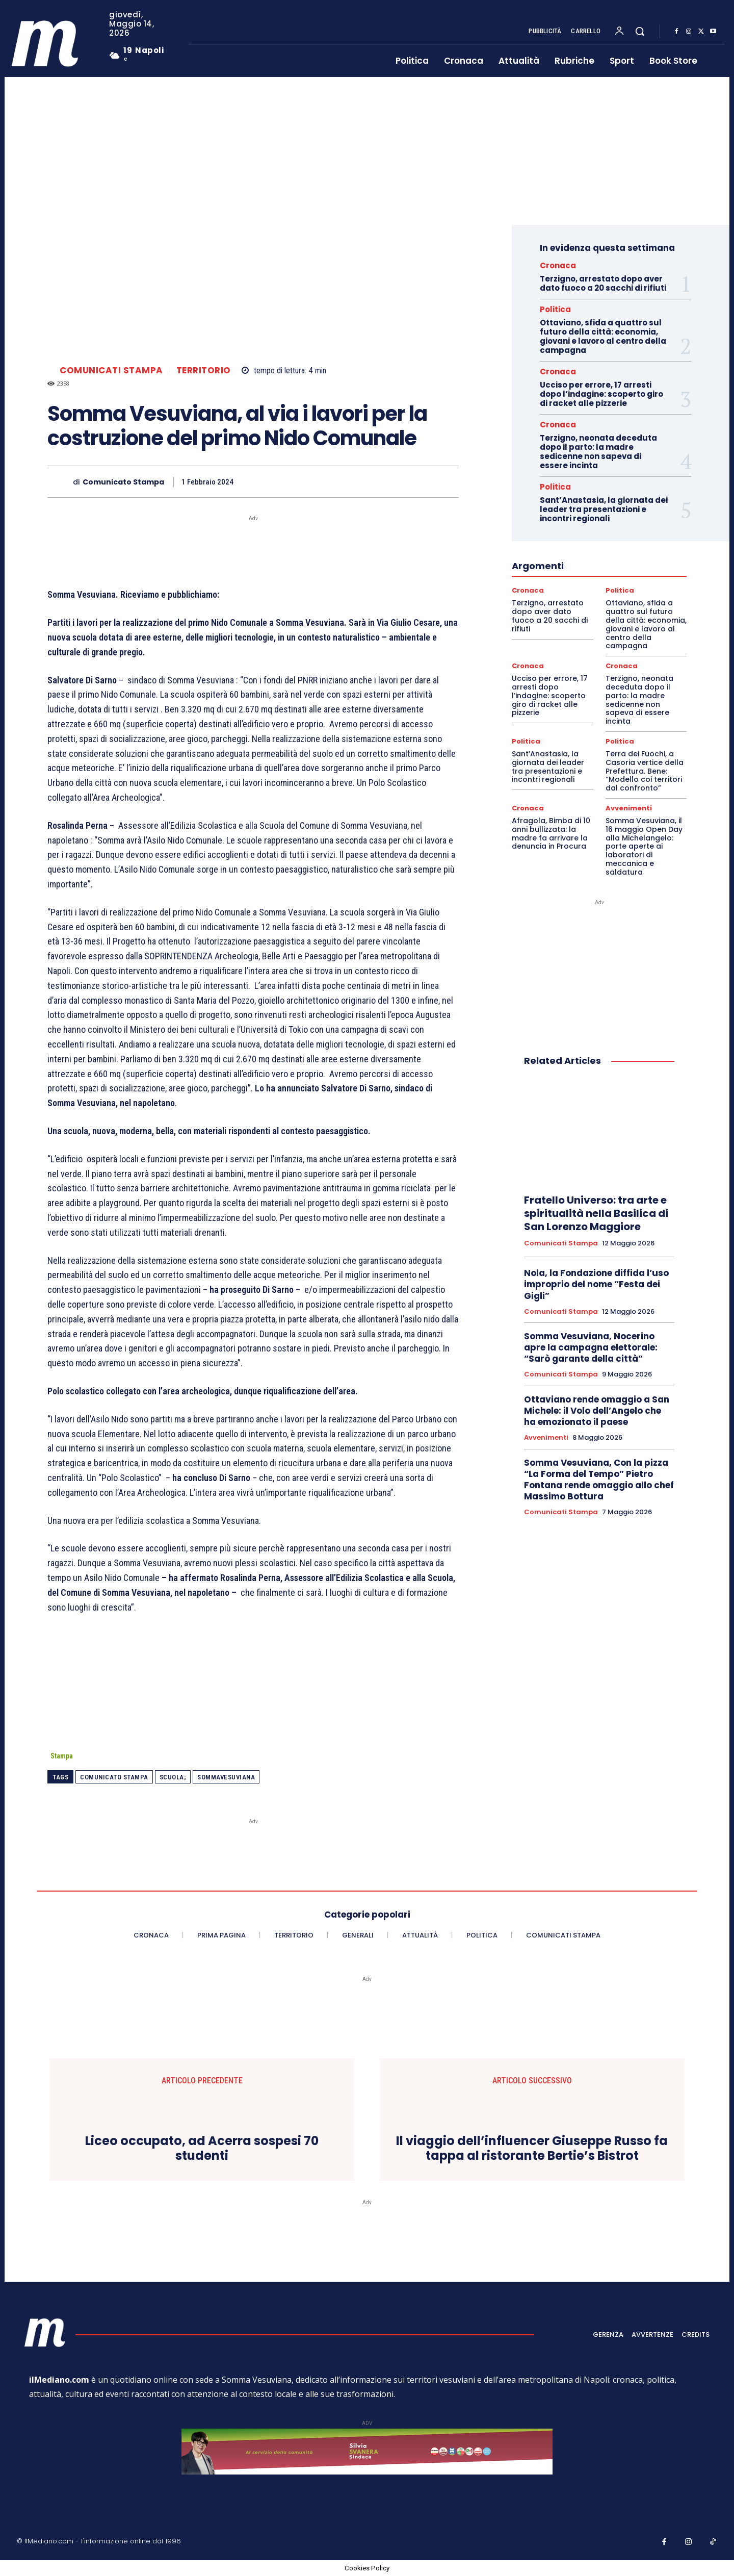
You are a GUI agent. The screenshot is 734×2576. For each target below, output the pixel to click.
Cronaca (558, 265)
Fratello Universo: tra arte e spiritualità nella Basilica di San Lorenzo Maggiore (596, 1213)
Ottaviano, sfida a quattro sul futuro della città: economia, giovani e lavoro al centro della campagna (603, 336)
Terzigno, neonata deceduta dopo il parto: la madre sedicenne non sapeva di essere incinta (598, 451)
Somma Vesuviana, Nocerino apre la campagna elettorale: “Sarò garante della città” (591, 1347)
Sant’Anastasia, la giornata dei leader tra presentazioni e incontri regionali (604, 509)
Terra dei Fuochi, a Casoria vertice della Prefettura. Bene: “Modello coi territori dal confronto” (645, 771)
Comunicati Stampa (111, 370)
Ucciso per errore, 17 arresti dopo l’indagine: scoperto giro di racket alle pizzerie (601, 394)
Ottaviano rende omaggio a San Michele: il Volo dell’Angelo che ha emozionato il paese (596, 1410)
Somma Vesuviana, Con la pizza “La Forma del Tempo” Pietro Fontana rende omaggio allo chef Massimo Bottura (599, 1479)
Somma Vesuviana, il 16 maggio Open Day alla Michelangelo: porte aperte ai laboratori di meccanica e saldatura (644, 846)
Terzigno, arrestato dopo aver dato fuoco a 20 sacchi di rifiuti (603, 283)
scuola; (173, 1777)
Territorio (203, 370)
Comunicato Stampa (123, 482)
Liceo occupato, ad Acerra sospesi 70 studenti (202, 2148)
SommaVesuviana (226, 1777)
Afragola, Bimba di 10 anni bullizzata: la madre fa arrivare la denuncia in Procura (551, 833)
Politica (555, 309)
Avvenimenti (629, 808)
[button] (639, 31)
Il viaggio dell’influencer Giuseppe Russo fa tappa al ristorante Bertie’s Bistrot (532, 2148)
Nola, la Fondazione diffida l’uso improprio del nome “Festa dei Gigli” (596, 1284)
